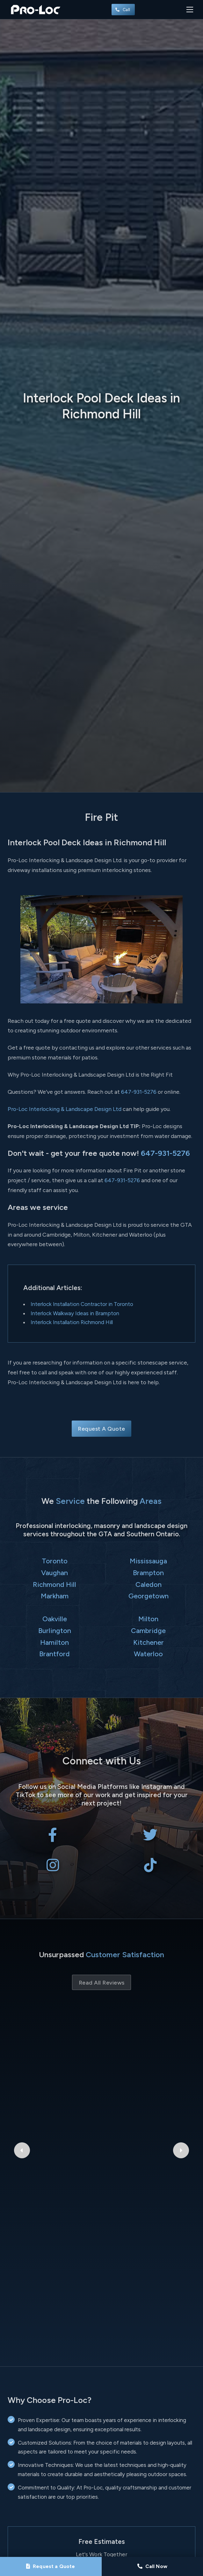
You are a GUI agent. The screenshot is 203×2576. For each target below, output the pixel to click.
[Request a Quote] (51, 2566)
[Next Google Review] (181, 2072)
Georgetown (148, 1596)
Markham (55, 1596)
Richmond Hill (54, 1584)
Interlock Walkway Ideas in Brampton (75, 1313)
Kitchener (148, 1642)
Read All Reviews (102, 1982)
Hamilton (54, 1642)
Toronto (55, 1561)
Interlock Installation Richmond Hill (72, 1322)
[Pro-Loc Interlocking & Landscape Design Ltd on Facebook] (52, 1838)
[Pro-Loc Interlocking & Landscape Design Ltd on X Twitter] (150, 1838)
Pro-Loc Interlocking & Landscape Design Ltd (64, 1109)
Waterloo (148, 1654)
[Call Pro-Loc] (152, 2566)
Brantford (54, 1654)
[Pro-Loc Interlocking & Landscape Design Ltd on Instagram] (53, 1868)
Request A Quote (101, 1428)
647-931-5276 (138, 1091)
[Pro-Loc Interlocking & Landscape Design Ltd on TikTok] (150, 1868)
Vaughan (54, 1572)
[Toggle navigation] (189, 9)
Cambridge (148, 1630)
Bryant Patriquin (101, 2051)
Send (102, 2487)
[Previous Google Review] (22, 2072)
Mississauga (148, 1561)
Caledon (148, 1584)
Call (123, 9)
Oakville (54, 1619)
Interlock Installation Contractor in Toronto (82, 1304)
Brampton (148, 1572)
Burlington (54, 1630)
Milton (148, 1619)
